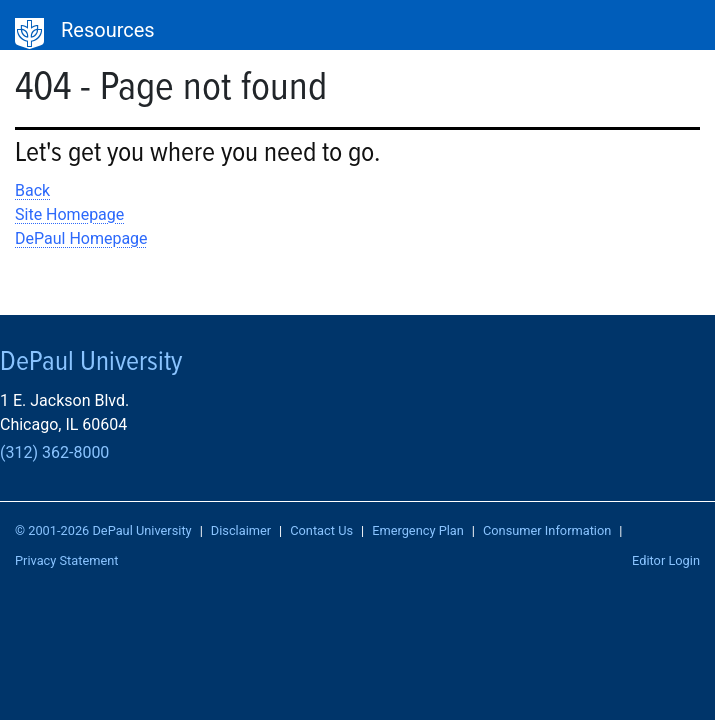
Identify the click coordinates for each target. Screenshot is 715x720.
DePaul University (30, 34)
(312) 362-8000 (54, 452)
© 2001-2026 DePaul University (103, 530)
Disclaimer (241, 530)
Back (32, 190)
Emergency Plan (418, 530)
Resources (108, 30)
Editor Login (666, 560)
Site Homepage (69, 214)
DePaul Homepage (81, 238)
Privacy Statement (67, 560)
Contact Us (321, 530)
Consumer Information (547, 530)
